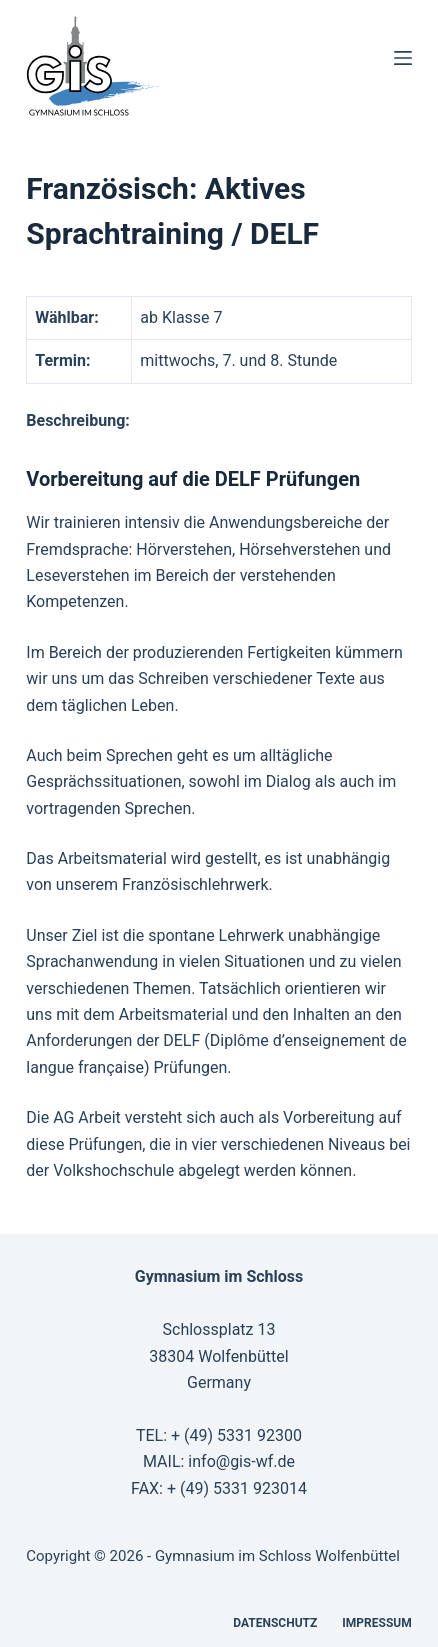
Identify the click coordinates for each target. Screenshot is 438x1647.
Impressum (376, 1623)
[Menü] (403, 58)
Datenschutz (275, 1623)
